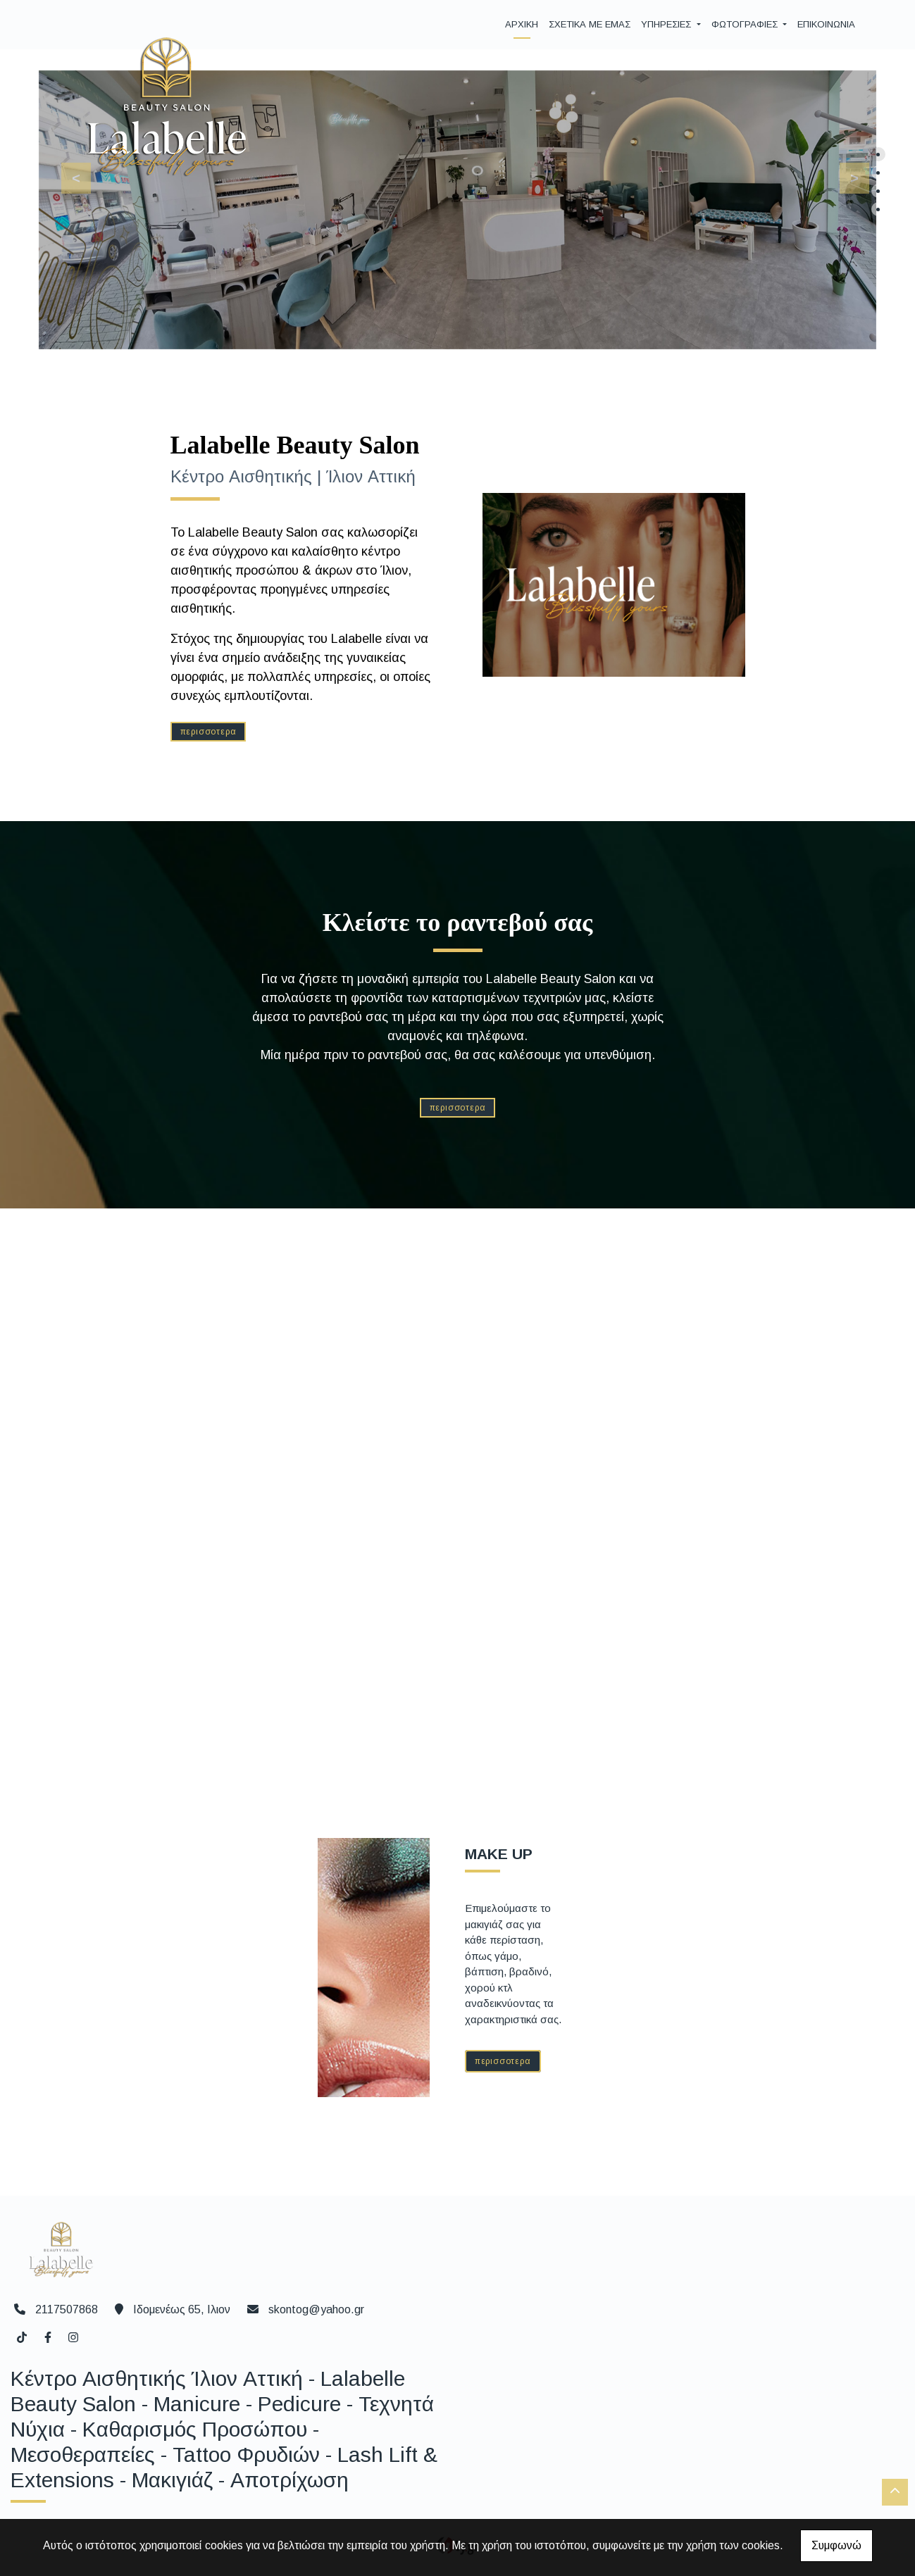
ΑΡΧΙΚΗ (521, 24)
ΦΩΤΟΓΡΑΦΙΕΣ (745, 24)
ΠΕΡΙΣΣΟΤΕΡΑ (208, 732)
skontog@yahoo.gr (316, 2309)
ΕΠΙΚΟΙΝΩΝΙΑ (826, 24)
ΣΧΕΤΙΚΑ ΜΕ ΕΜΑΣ (589, 24)
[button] (846, 174)
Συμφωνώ (836, 2545)
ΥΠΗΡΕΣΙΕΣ (667, 24)
